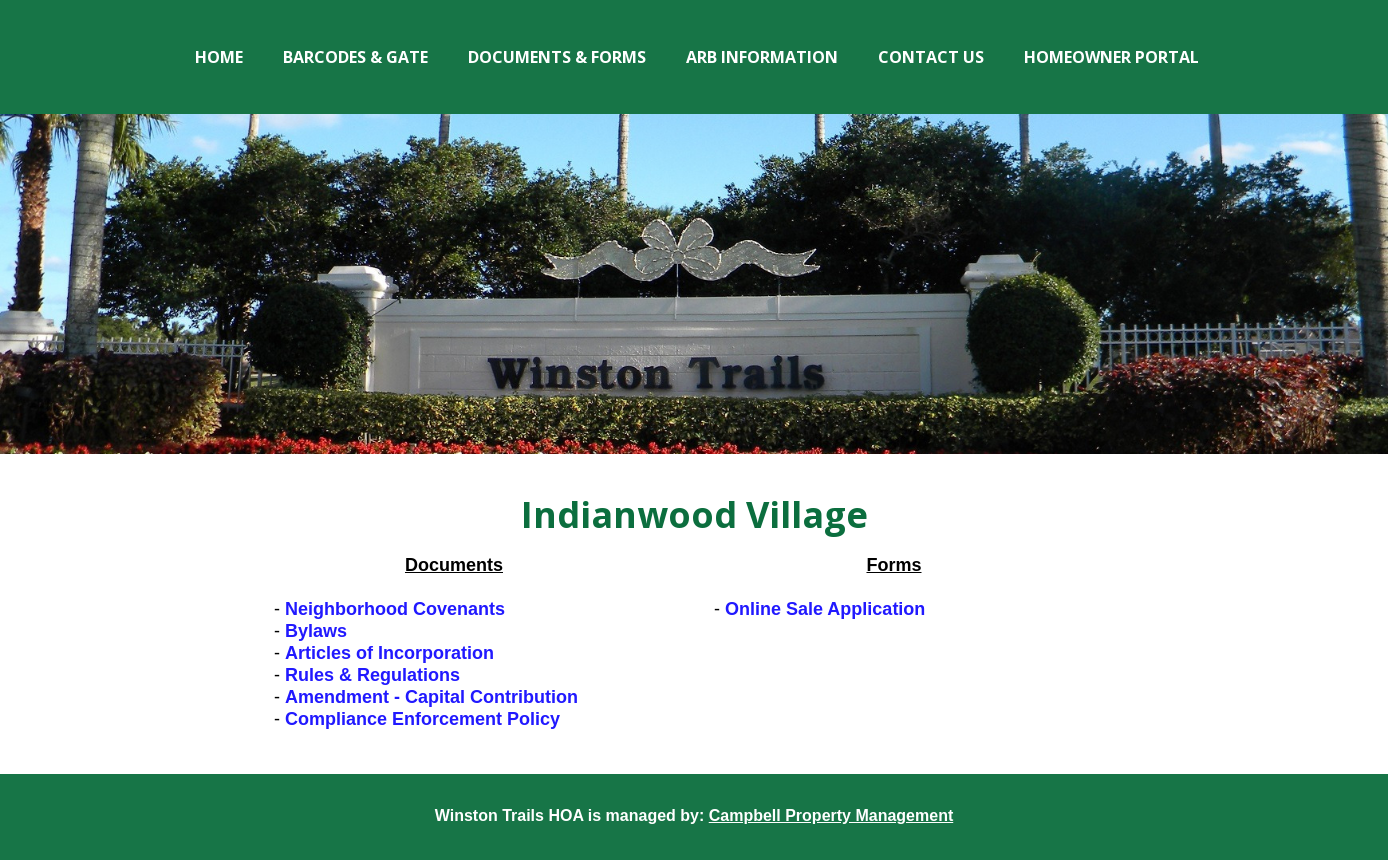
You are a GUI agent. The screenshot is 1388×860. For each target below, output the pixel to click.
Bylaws (316, 631)
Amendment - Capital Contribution (431, 697)
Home (219, 57)
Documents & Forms (557, 57)
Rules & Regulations (372, 675)
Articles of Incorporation (389, 653)
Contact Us (931, 57)
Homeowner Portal (1111, 57)
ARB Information (762, 57)
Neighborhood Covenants (395, 609)
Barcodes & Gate (355, 57)
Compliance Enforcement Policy (422, 719)
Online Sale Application (825, 609)
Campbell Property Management (831, 815)
